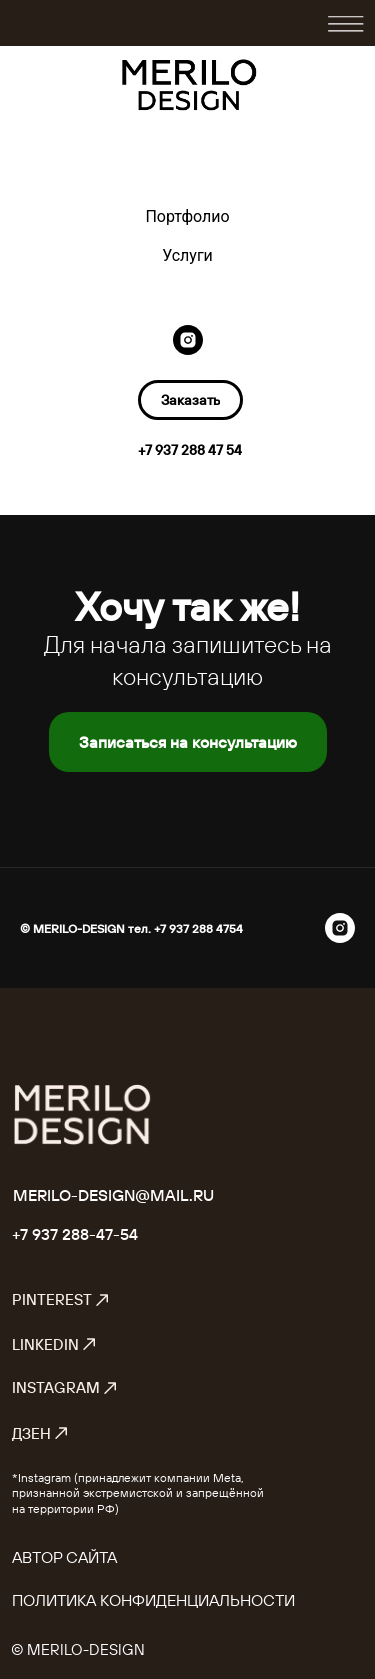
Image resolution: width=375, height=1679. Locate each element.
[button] (190, 400)
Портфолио (187, 216)
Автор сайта (64, 1557)
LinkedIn (54, 1344)
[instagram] (188, 340)
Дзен (40, 1433)
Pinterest (61, 1299)
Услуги (187, 255)
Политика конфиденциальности (153, 1600)
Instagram (65, 1387)
